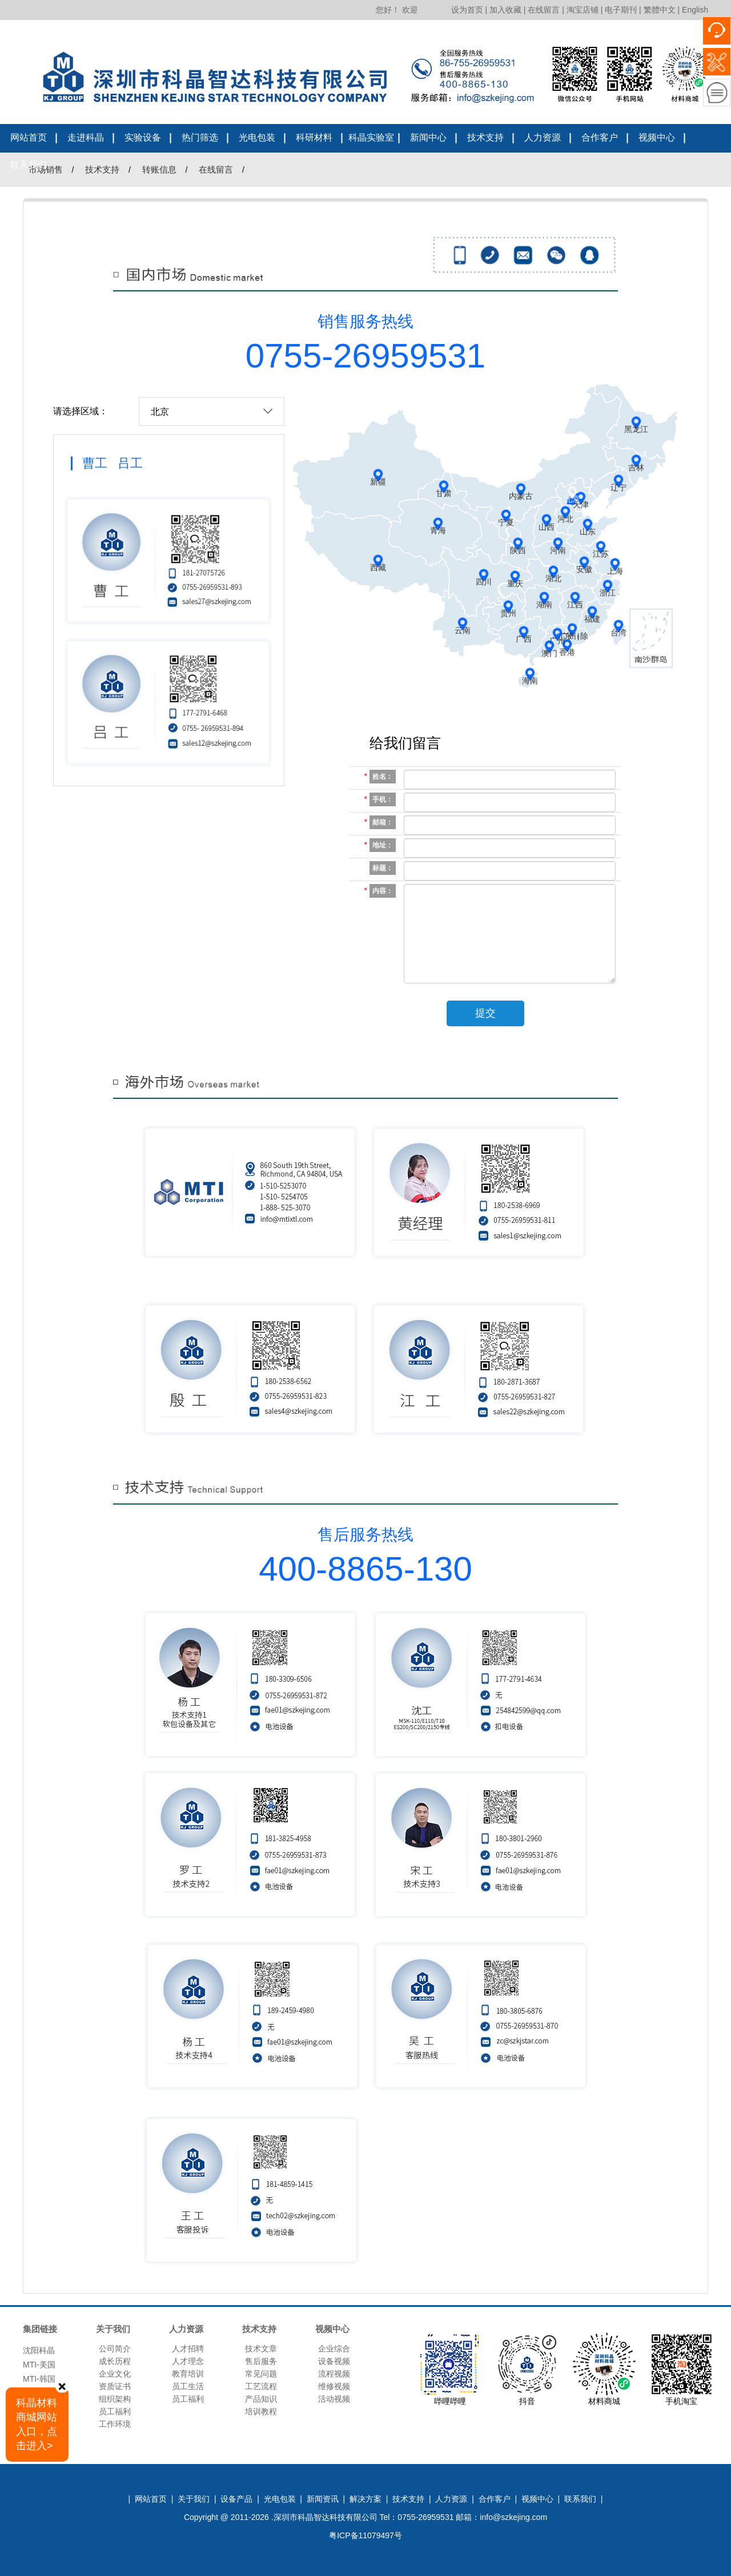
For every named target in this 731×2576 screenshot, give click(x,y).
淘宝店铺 (583, 9)
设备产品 (236, 2498)
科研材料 (314, 137)
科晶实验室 (371, 137)
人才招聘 (188, 2348)
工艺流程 (261, 2386)
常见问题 (261, 2373)
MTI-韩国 (39, 2381)
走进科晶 (85, 137)
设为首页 (467, 9)
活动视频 (334, 2398)
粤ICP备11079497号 (365, 2535)
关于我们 (194, 2498)
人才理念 (188, 2361)
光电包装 (257, 137)
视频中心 (656, 137)
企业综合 (334, 2348)
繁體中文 (660, 9)
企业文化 (115, 2373)
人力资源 (542, 137)
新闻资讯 (323, 2498)
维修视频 (334, 2386)
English (695, 9)
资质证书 (115, 2386)
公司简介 (115, 2348)
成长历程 (115, 2361)
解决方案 (365, 2498)
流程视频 (334, 2373)
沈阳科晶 (39, 2353)
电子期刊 (621, 9)
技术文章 (261, 2348)
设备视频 (334, 2361)
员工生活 (188, 2386)
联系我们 (28, 165)
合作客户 (599, 137)
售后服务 (261, 2361)
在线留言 (544, 9)
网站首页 (28, 137)
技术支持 (485, 137)
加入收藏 (505, 9)
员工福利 (115, 2411)
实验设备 (142, 137)
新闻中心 (428, 137)
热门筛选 (200, 137)
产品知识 (261, 2398)
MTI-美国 (39, 2367)
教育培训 (188, 2373)
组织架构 (115, 2398)
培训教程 (261, 2411)
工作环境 (115, 2424)
